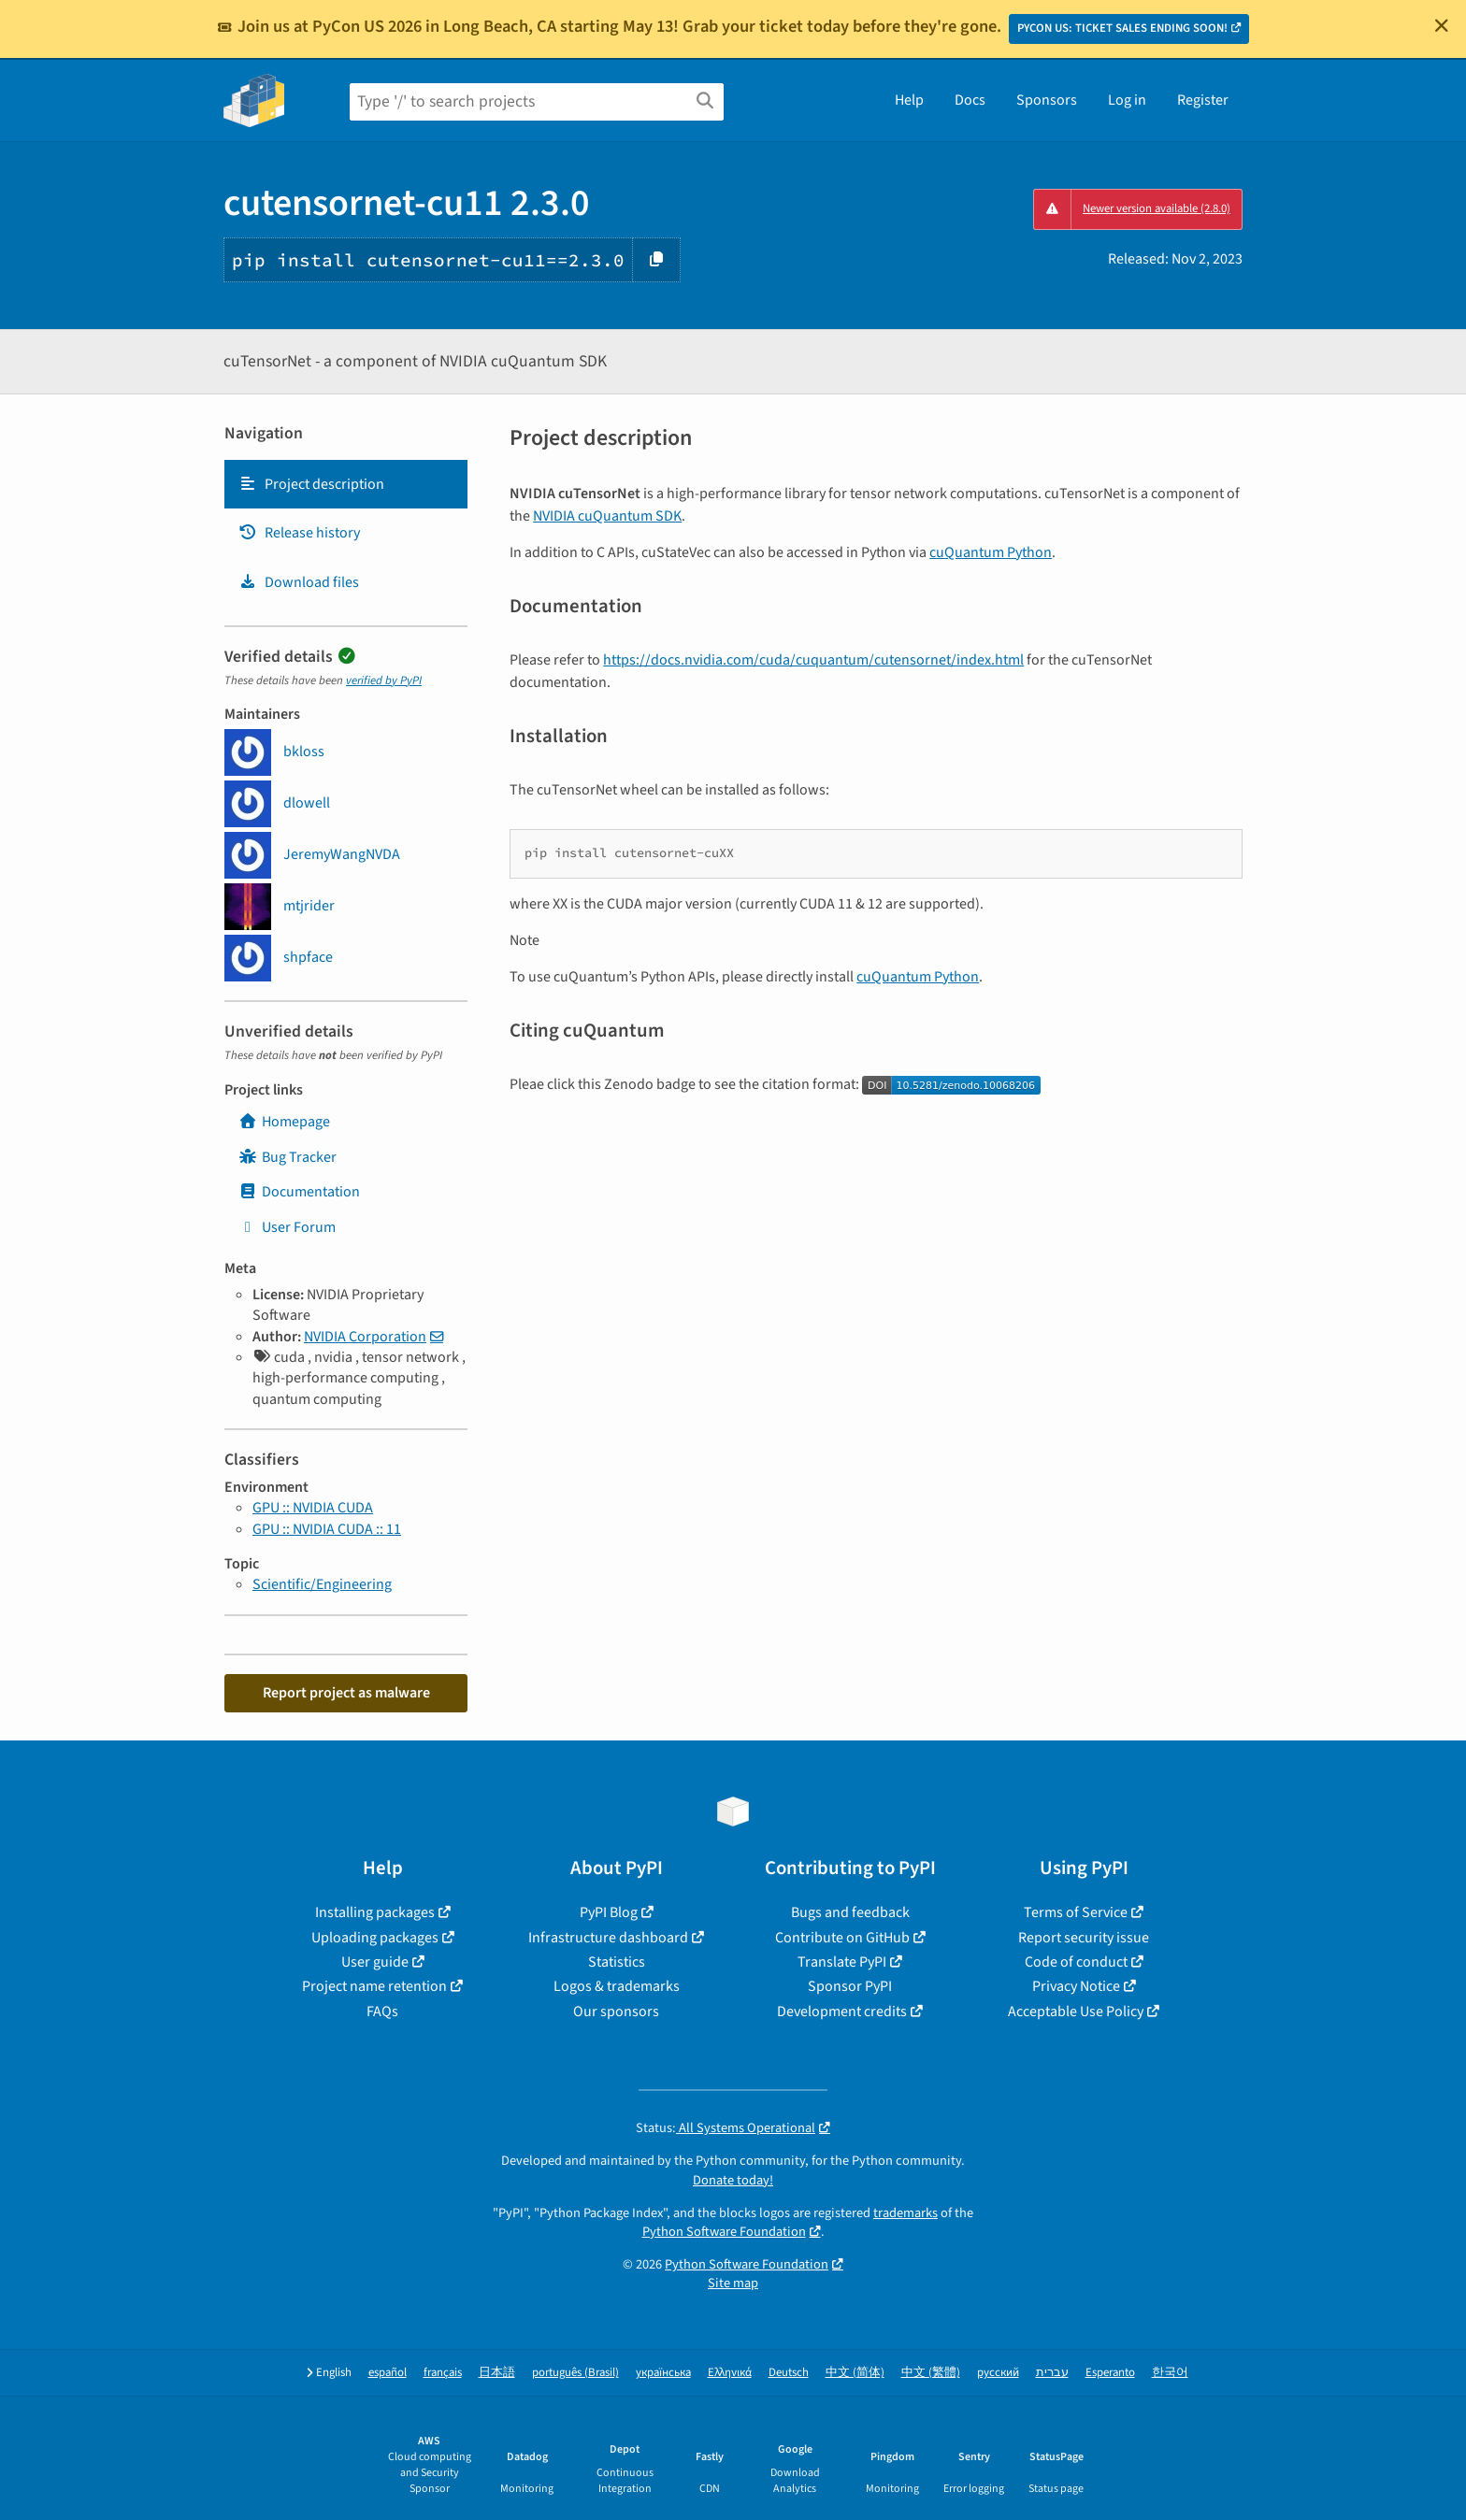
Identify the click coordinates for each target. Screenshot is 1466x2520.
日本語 (497, 2373)
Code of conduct (1076, 1962)
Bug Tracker (287, 1157)
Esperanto (1110, 2373)
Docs (970, 100)
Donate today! (733, 2180)
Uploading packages (374, 1937)
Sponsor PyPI (850, 1986)
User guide (375, 1962)
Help (909, 100)
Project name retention (374, 1986)
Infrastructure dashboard (608, 1937)
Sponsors (1046, 100)
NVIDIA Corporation (365, 1336)
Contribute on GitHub (842, 1937)
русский (998, 2373)
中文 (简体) (855, 2373)
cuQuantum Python (990, 552)
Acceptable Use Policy (1075, 2011)
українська (663, 2373)
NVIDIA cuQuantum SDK (607, 516)
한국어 (1170, 2373)
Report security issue (1083, 1937)
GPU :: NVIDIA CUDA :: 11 (326, 1529)
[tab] (345, 484)
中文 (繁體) (930, 2373)
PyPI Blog (609, 1912)
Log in (1127, 100)
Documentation (299, 1191)
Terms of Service (1076, 1912)
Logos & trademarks (616, 1986)
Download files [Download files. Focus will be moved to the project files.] (298, 582)
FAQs (382, 2011)
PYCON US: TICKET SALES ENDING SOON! (1122, 28)
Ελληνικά (730, 2373)
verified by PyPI (384, 680)
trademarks (905, 2213)
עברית (1052, 2373)
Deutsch (789, 2373)
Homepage (284, 1121)
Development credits (842, 2011)
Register (1203, 100)
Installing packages (375, 1912)
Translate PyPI (842, 1962)
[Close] (1441, 25)
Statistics (616, 1962)
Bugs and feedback (850, 1912)
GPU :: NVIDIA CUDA (312, 1507)
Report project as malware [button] (346, 1692)
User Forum (287, 1227)
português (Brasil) (575, 2373)
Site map (733, 2283)
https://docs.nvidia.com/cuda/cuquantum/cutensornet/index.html (813, 660)
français (443, 2373)
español (387, 2373)
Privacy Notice (1076, 1986)
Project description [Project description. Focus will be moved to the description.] (311, 484)
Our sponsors (616, 2011)
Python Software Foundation (724, 2231)
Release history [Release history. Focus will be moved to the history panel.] (299, 533)
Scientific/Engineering (322, 1584)
